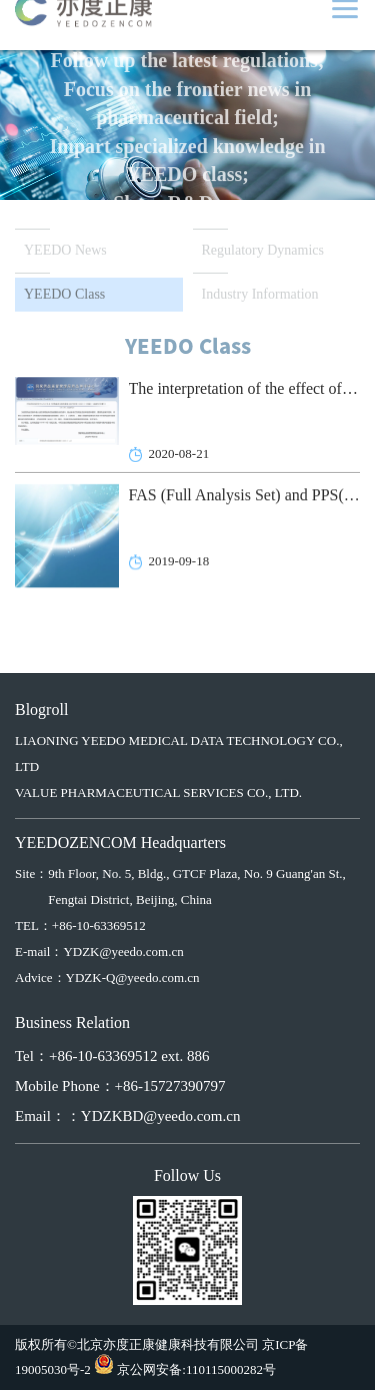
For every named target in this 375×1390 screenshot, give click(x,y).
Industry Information (260, 295)
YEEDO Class (64, 295)
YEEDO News (65, 251)
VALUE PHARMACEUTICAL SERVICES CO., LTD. (158, 792)
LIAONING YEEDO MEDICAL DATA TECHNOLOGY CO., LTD (179, 753)
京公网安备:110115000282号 (196, 1369)
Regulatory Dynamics (263, 251)
